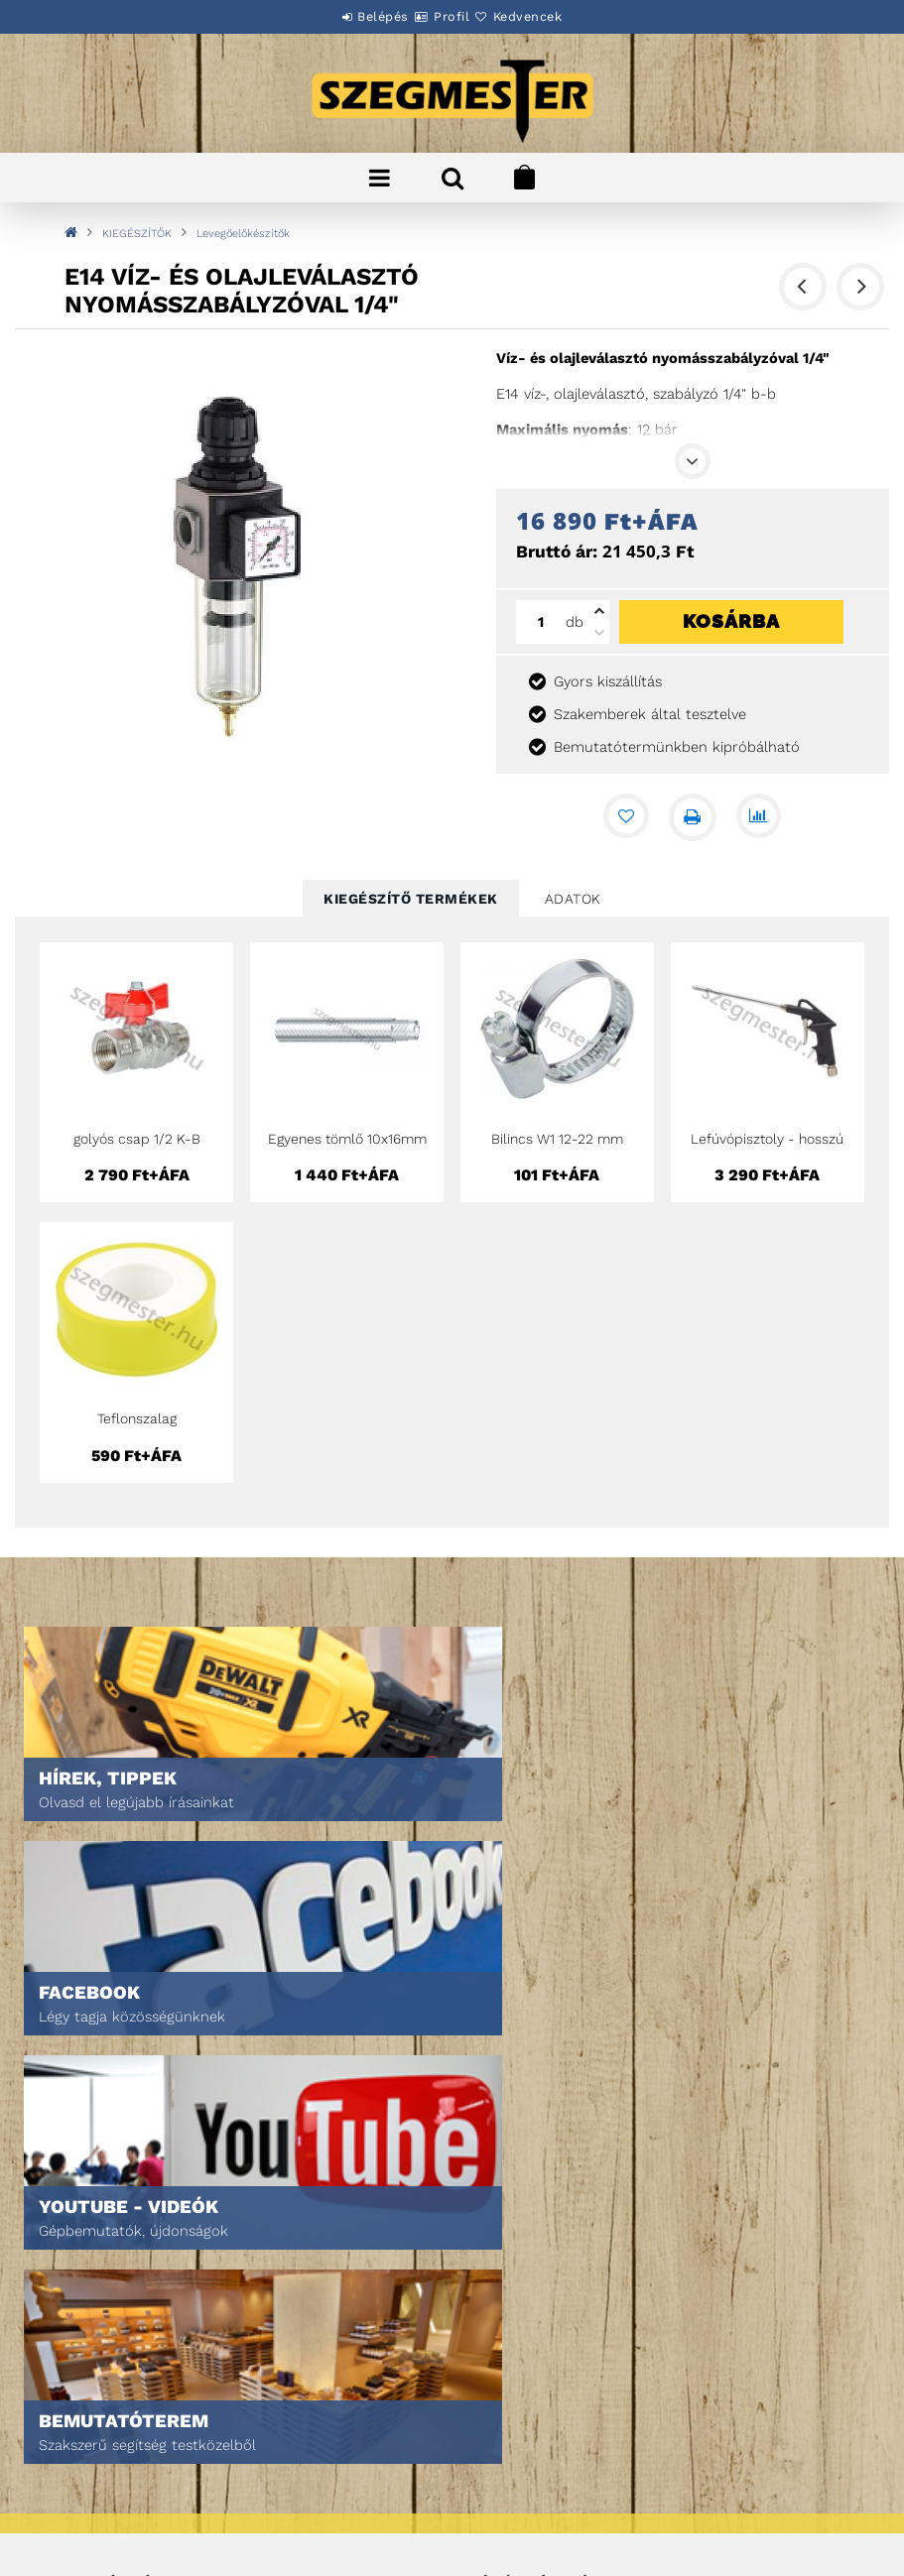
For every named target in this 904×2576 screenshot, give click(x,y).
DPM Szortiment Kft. (530, 2508)
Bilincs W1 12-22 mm (557, 1139)
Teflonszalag (137, 1418)
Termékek (70, 2223)
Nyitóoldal (75, 2195)
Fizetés (63, 2462)
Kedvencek (551, 16)
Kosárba (731, 621)
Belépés (359, 16)
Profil (451, 16)
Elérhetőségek (89, 2518)
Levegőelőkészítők (243, 233)
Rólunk (63, 2278)
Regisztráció (509, 2223)
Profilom (496, 2251)
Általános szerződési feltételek (145, 2406)
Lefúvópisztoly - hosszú (767, 1139)
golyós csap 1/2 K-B (136, 1139)
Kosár (487, 2278)
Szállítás (69, 2490)
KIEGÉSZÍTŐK (137, 233)
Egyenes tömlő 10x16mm (347, 1139)
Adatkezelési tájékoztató (121, 2434)
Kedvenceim (505, 2306)
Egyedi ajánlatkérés (106, 2251)
